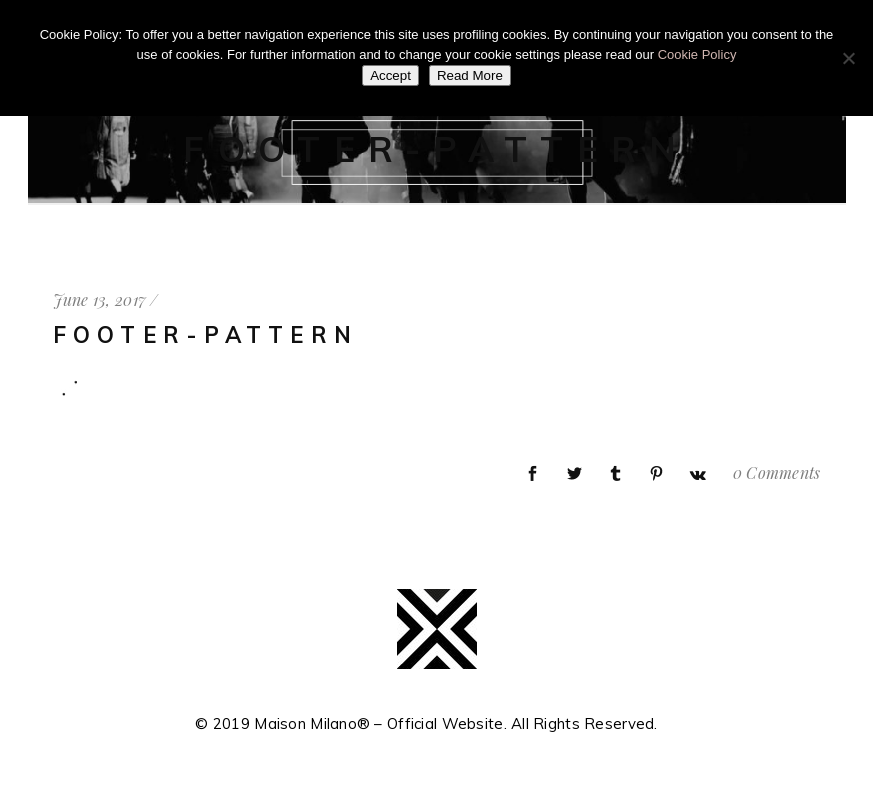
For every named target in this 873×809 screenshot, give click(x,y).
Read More (470, 75)
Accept (390, 75)
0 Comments (777, 472)
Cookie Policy (697, 54)
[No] (848, 58)
